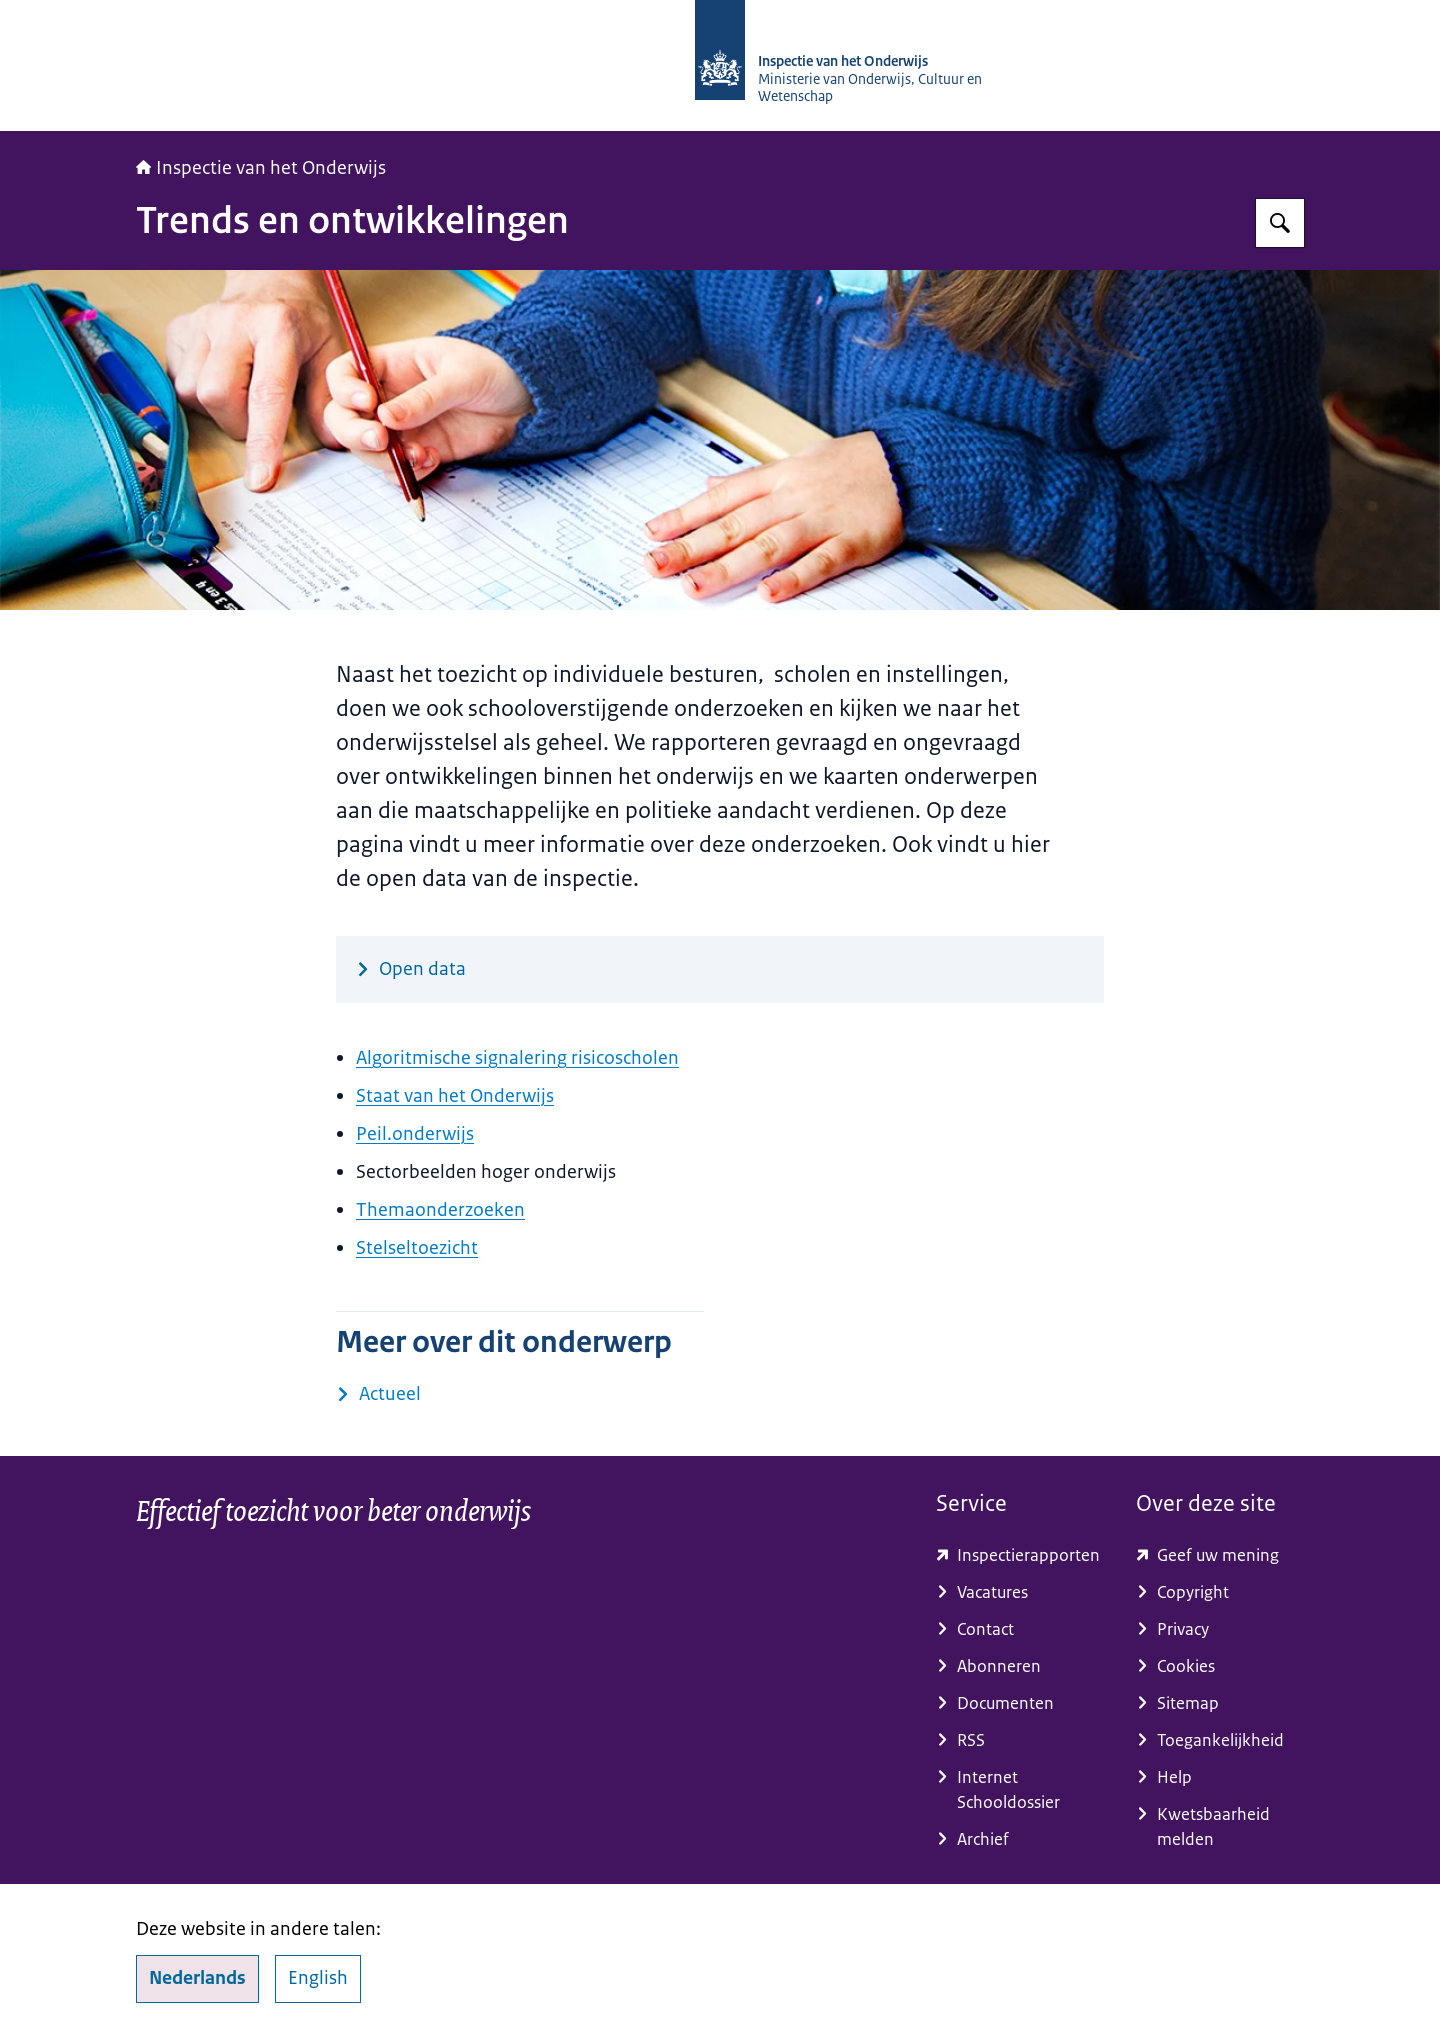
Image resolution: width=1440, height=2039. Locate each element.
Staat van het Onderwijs (455, 1096)
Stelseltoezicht (417, 1248)
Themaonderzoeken (440, 1210)
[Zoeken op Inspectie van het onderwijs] (1280, 223)
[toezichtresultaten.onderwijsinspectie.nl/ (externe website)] (1020, 1555)
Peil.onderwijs (415, 1134)
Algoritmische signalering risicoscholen (517, 1058)
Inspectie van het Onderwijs (261, 168)
